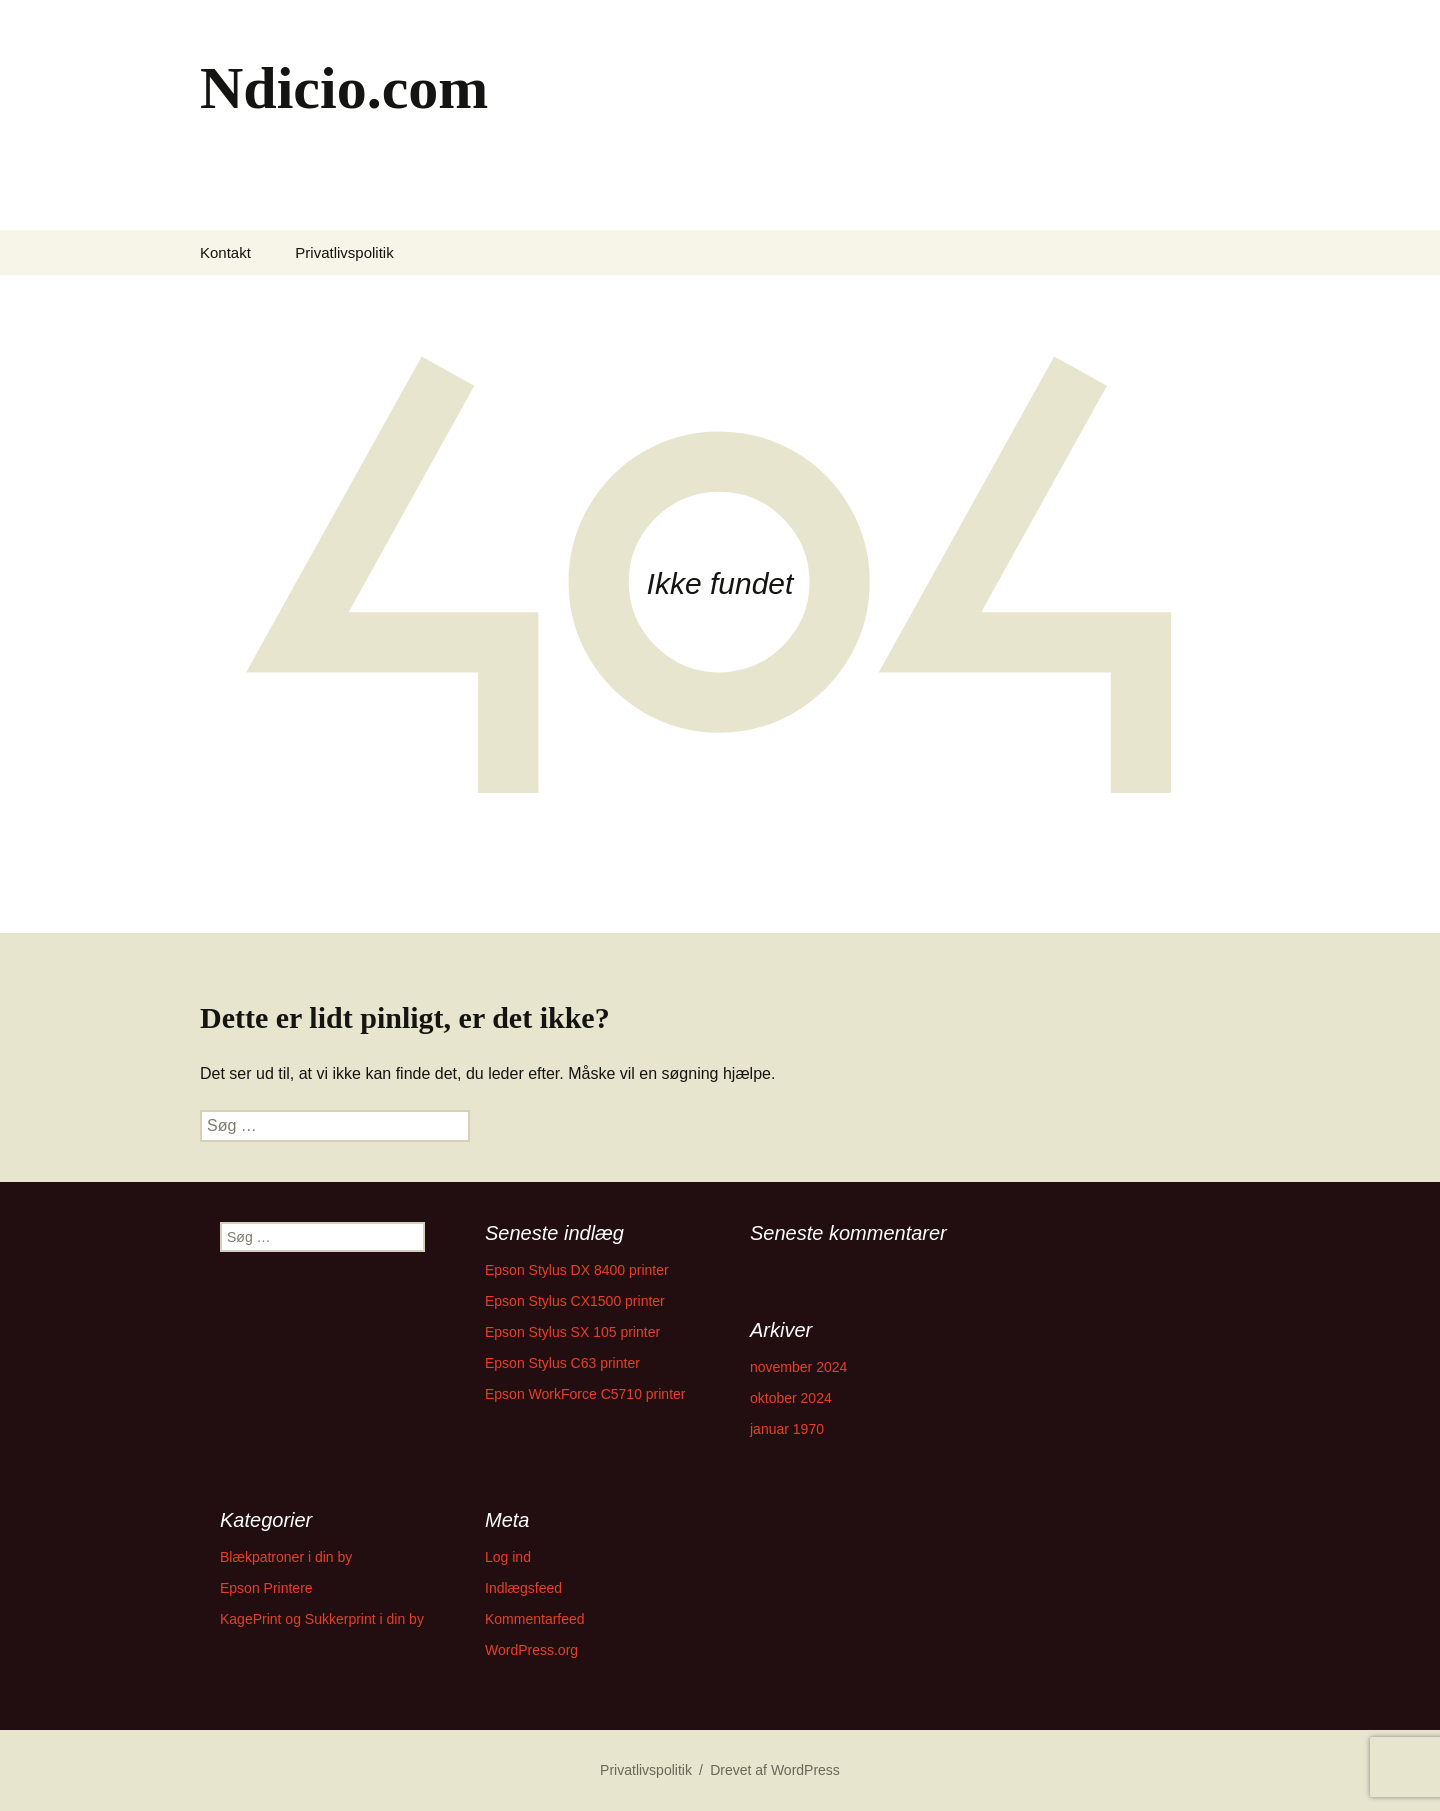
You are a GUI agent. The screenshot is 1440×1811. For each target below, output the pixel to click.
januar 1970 (787, 1429)
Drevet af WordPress (775, 1770)
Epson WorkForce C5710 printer (585, 1394)
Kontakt (225, 252)
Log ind (508, 1557)
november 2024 (798, 1367)
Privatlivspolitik (344, 252)
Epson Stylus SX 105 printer (572, 1332)
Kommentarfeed (535, 1619)
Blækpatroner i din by (286, 1557)
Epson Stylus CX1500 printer (575, 1301)
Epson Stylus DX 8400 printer (577, 1270)
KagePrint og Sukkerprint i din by (322, 1619)
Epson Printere (266, 1588)
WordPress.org (531, 1650)
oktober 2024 (791, 1398)
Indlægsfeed (523, 1588)
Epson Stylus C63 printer (562, 1363)
